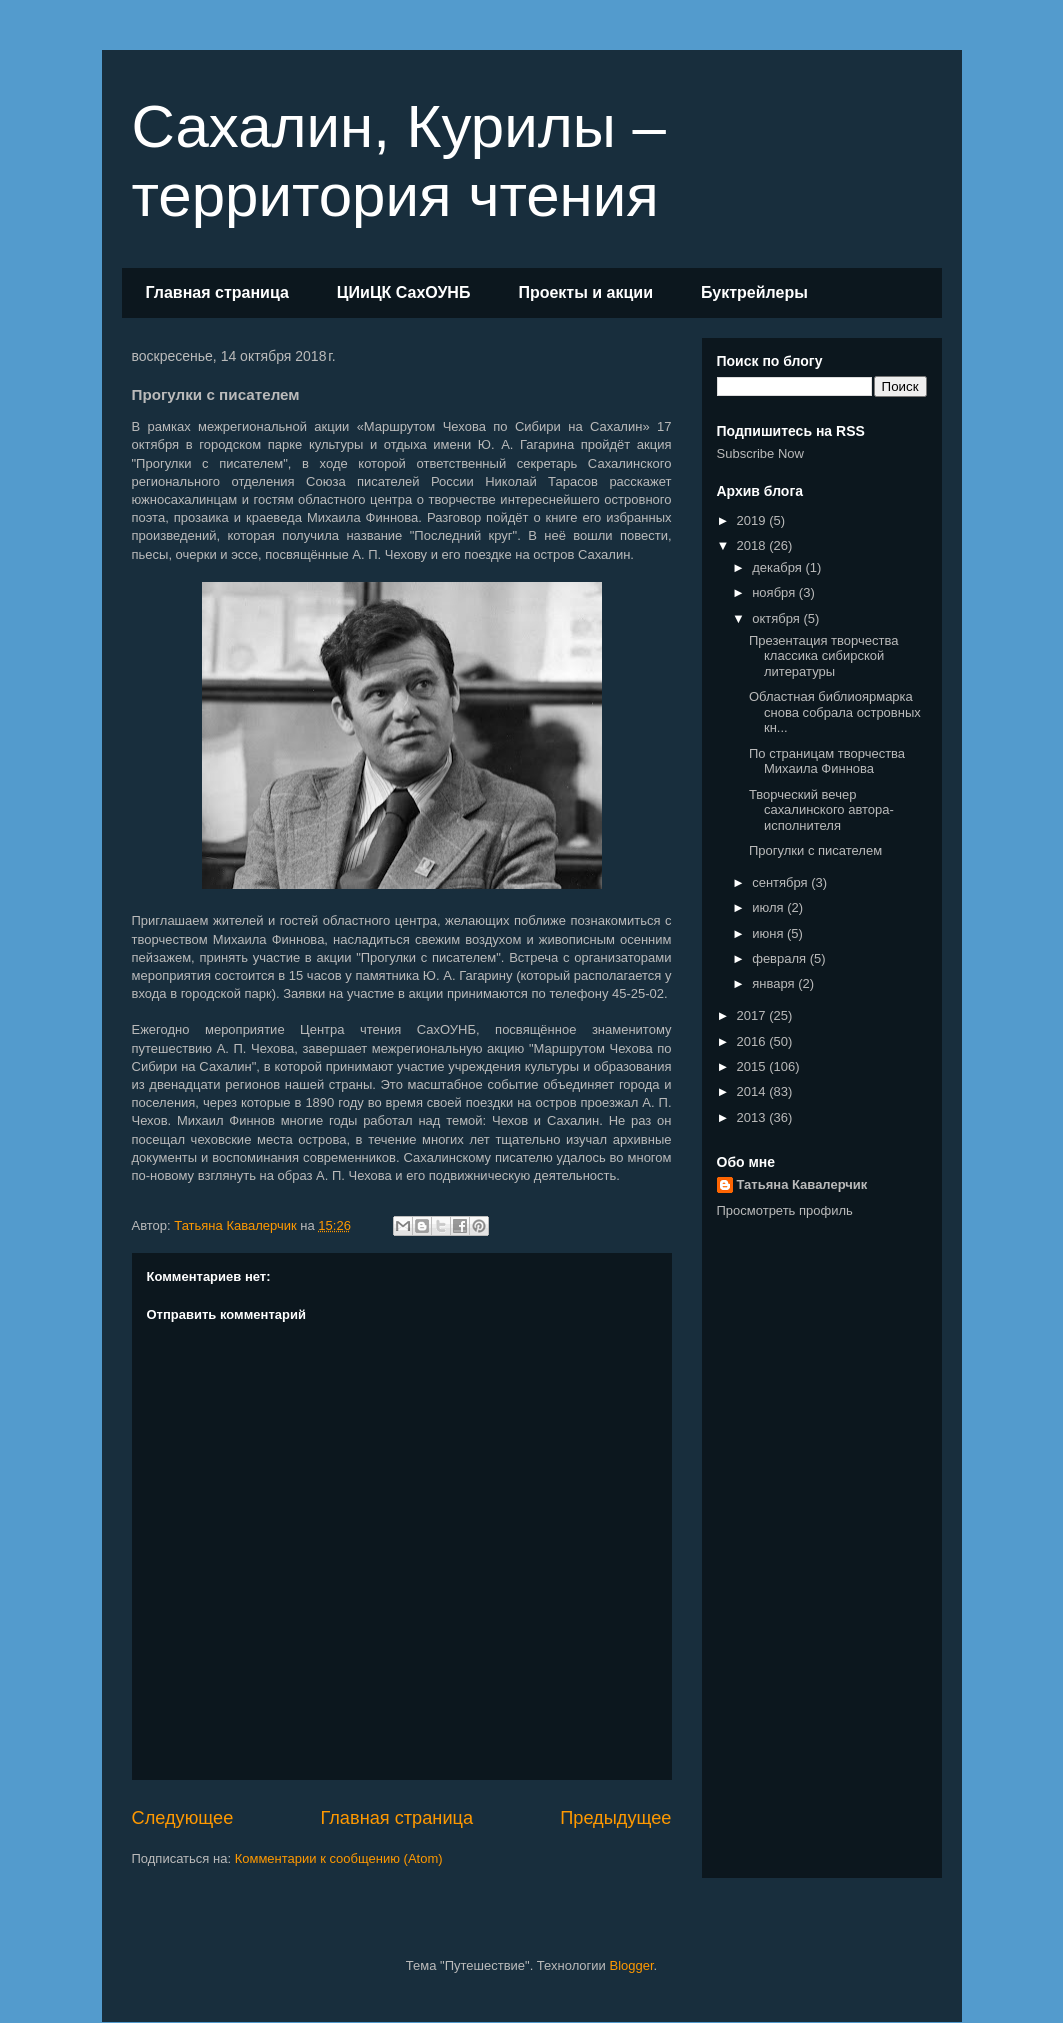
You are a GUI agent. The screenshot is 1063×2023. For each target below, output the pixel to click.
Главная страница (217, 292)
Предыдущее (615, 1818)
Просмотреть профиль (785, 1210)
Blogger (631, 1965)
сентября (781, 882)
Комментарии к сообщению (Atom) (339, 1858)
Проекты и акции (585, 292)
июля (769, 907)
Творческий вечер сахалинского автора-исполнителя (821, 810)
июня (769, 933)
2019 (753, 520)
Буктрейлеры (754, 292)
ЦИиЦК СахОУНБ (404, 292)
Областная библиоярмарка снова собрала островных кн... (835, 712)
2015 (753, 1066)
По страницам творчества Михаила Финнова (827, 761)
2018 (753, 545)
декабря (778, 567)
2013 (753, 1117)
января (775, 983)
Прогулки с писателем (815, 850)
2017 (753, 1015)
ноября (775, 592)
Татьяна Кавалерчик (802, 1184)
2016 (753, 1041)
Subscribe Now (760, 453)
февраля (781, 958)
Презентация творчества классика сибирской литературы (823, 656)
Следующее (183, 1818)
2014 (753, 1091)
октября (777, 618)
